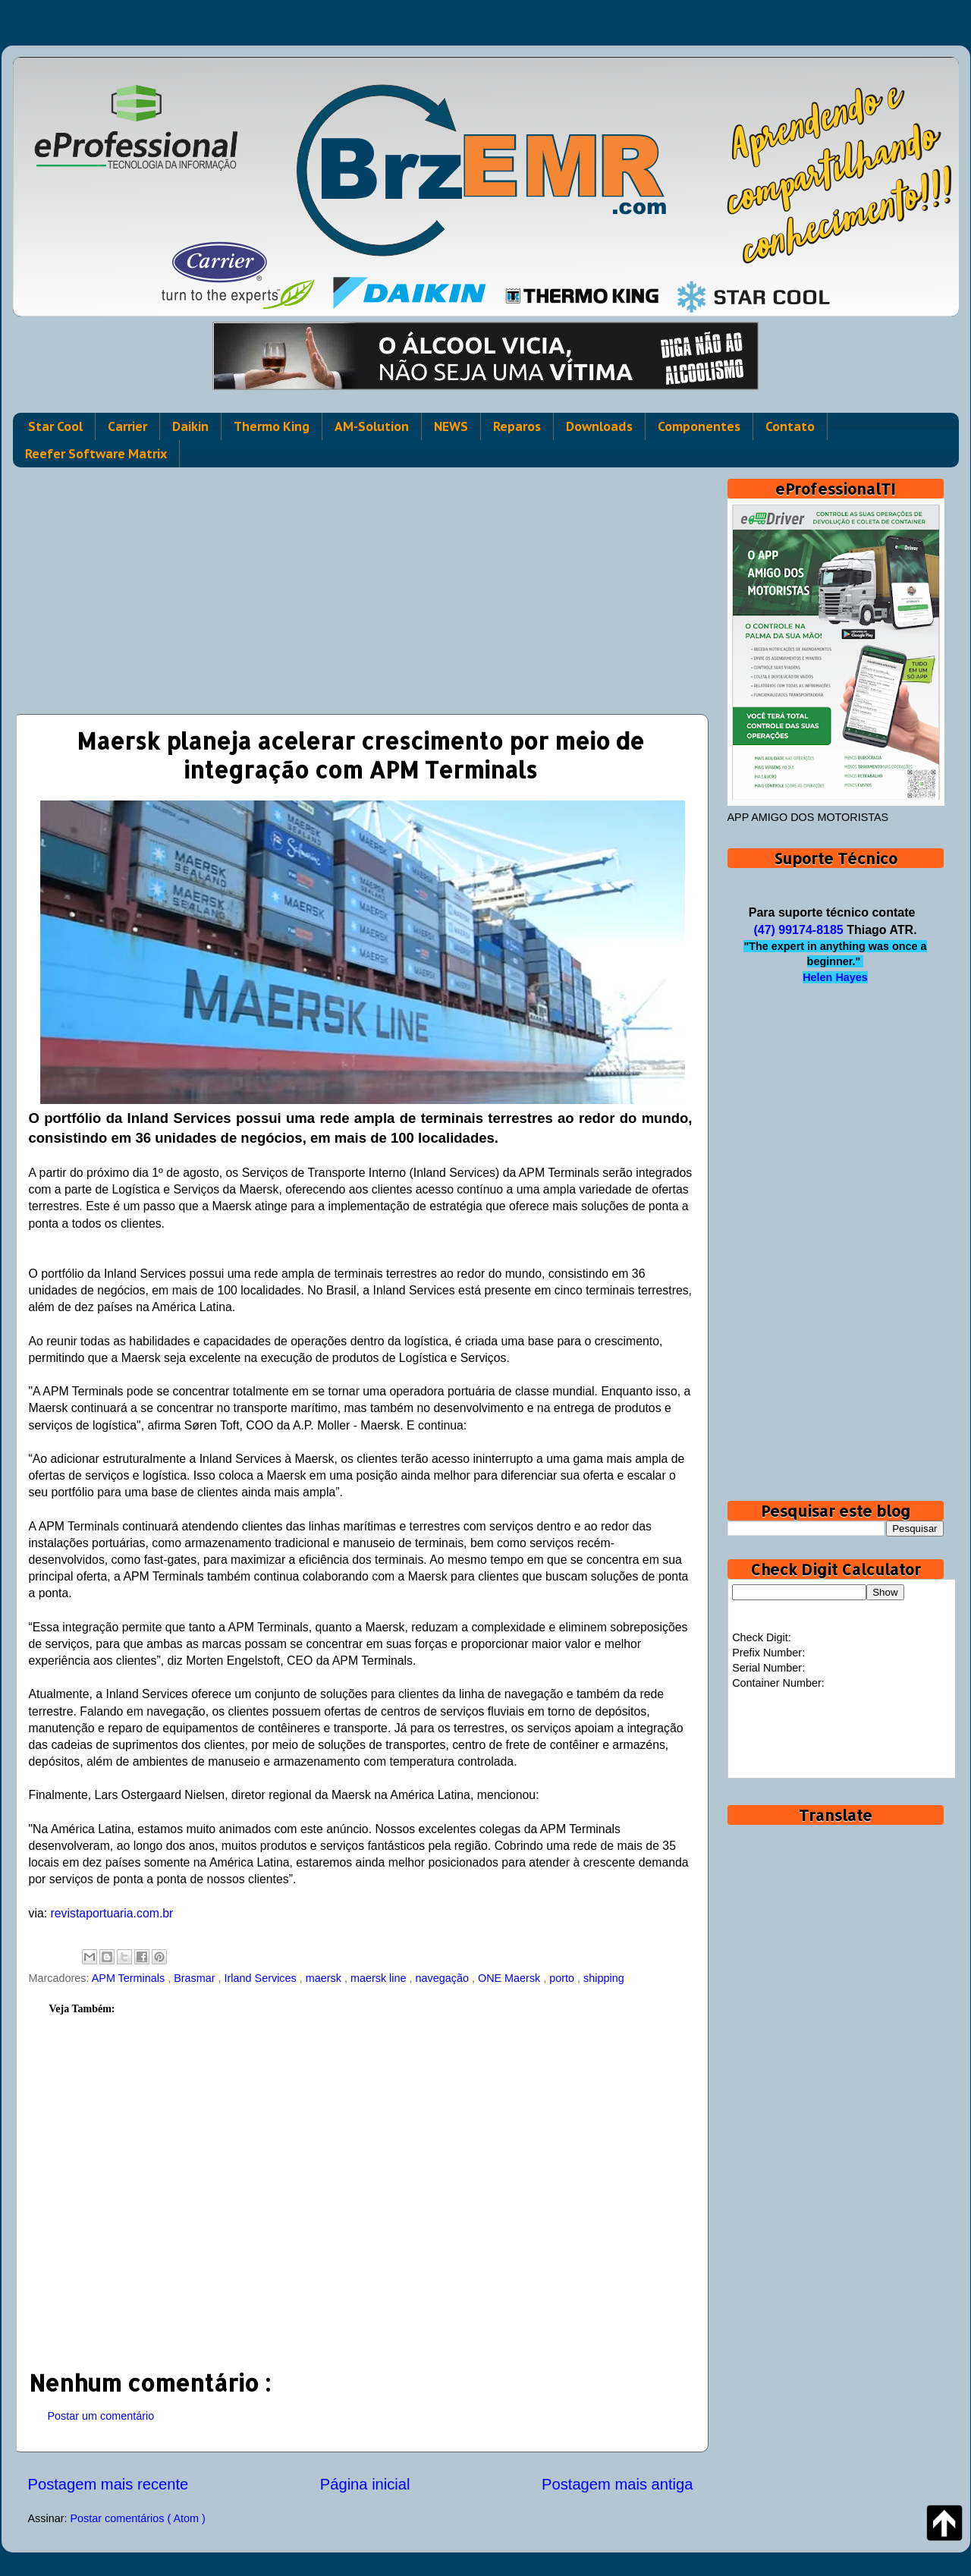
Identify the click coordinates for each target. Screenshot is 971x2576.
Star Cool (55, 426)
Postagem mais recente (108, 2484)
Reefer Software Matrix (96, 453)
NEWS (451, 426)
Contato (790, 426)
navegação (444, 1978)
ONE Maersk (510, 1978)
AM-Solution (372, 426)
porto (563, 1978)
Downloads (599, 426)
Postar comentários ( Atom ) (137, 2518)
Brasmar (196, 1978)
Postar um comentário (101, 2416)
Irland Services (262, 1978)
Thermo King (272, 426)
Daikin (190, 426)
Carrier (127, 426)
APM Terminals (130, 1978)
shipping (603, 1978)
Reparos (517, 426)
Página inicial (365, 2484)
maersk (325, 1978)
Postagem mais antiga (617, 2484)
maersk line (380, 1978)
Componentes (699, 426)
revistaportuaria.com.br (112, 1913)
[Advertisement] (360, 585)
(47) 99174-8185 (798, 929)
